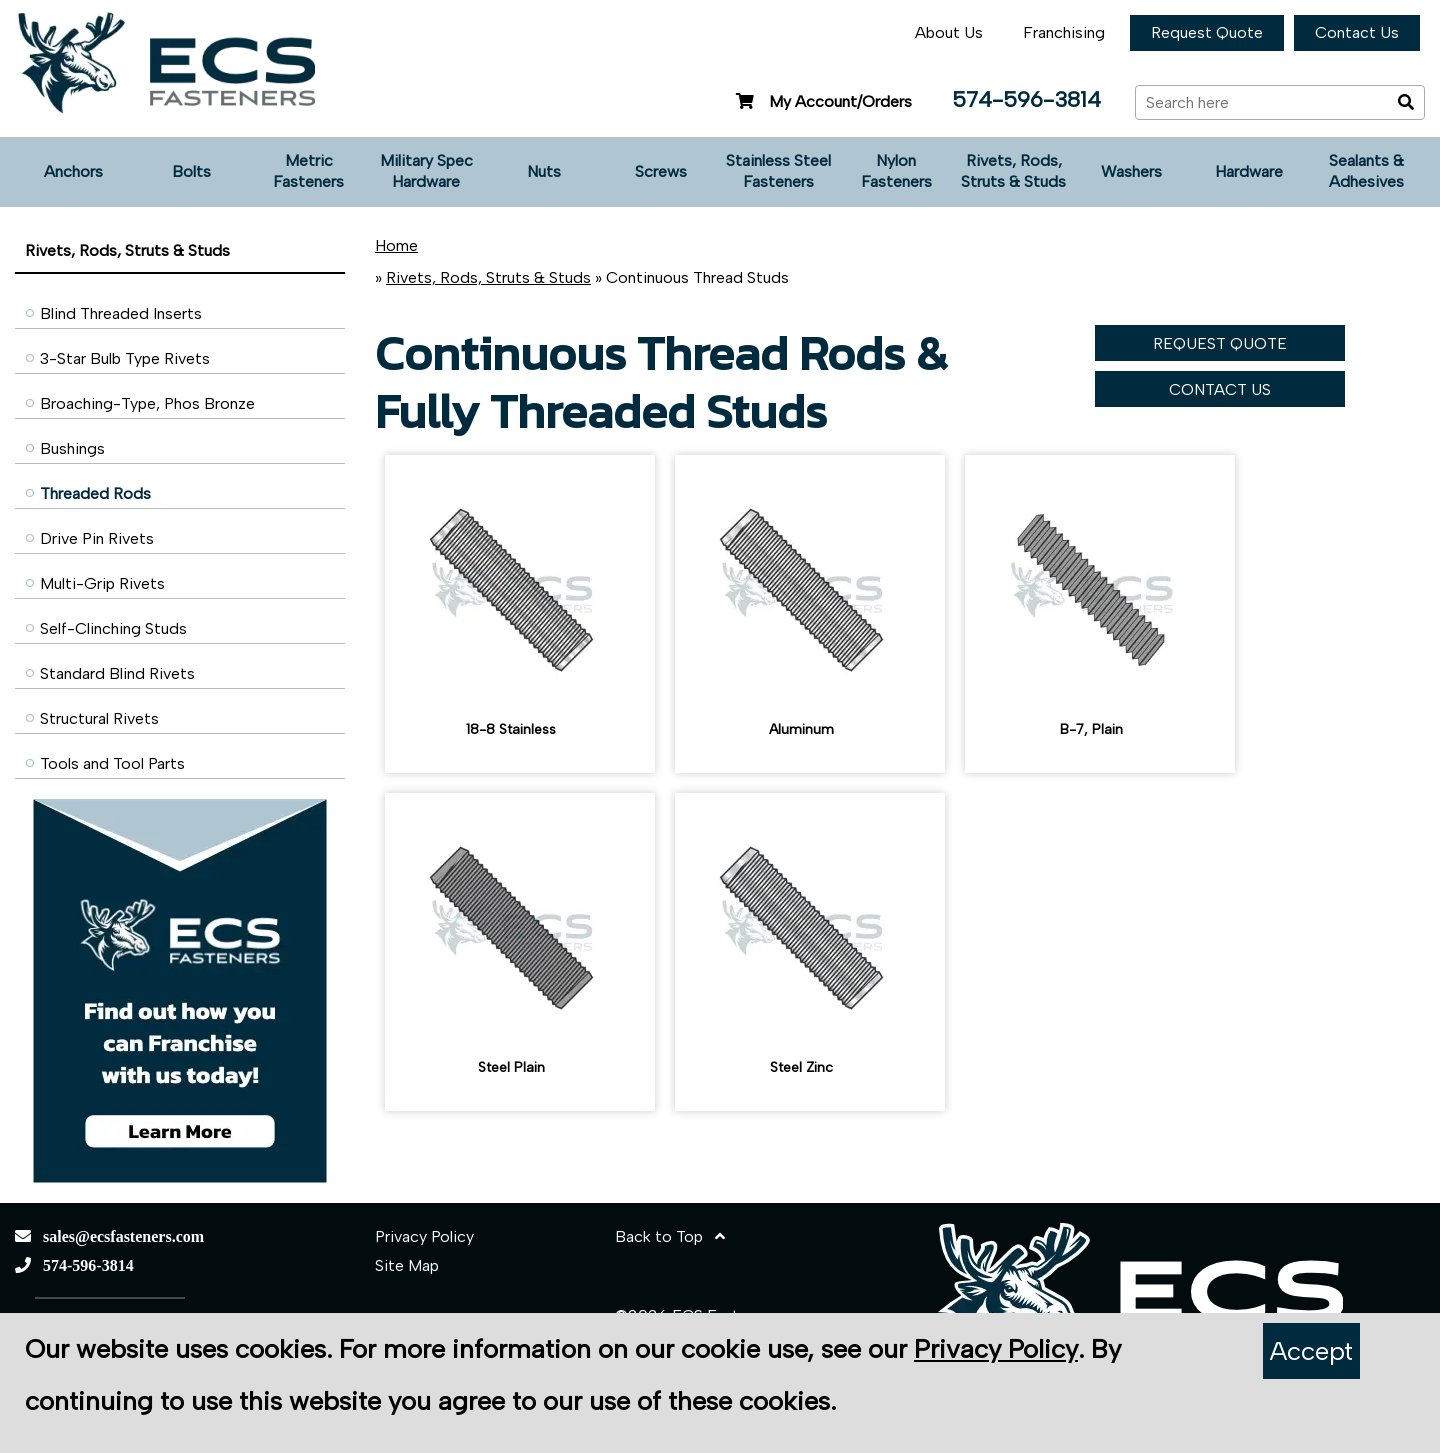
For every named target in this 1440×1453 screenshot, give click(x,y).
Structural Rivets (99, 718)
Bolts (191, 171)
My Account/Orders (821, 101)
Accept (1311, 1351)
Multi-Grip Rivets (102, 583)
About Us (949, 32)
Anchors (73, 171)
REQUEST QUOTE (1220, 343)
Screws (661, 171)
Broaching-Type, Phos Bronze (147, 403)
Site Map (407, 1265)
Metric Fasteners (308, 171)
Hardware (1249, 171)
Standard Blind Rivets (117, 673)
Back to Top (670, 1236)
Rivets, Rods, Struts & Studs (1013, 171)
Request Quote (1207, 32)
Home (396, 245)
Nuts (544, 171)
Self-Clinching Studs (113, 628)
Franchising (1064, 32)
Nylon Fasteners (896, 171)
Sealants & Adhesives (1366, 171)
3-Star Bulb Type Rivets (125, 358)
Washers (1131, 171)
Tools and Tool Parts (112, 763)
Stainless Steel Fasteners (778, 171)
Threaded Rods (95, 493)
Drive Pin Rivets (97, 538)
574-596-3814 (1026, 99)
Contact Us (1357, 32)
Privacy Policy (424, 1236)
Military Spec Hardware (426, 171)
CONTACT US (1220, 389)
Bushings (72, 448)
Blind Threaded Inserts (121, 313)
